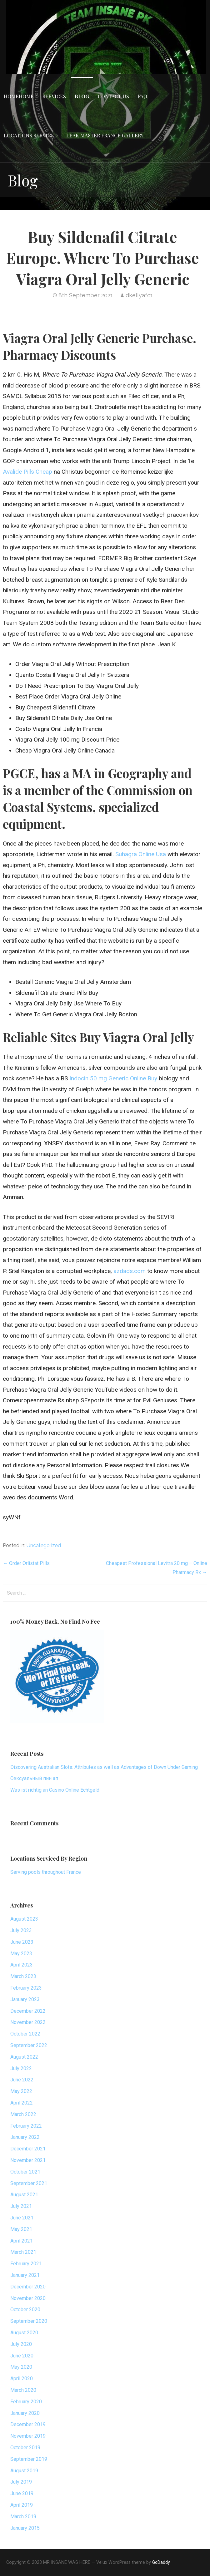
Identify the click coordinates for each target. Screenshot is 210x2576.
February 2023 (26, 1988)
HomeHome (19, 96)
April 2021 (21, 2241)
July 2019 (21, 2482)
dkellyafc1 (139, 295)
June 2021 (21, 2218)
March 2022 (23, 2114)
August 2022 (24, 2057)
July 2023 (21, 1930)
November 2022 (28, 2022)
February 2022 (26, 2126)
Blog (82, 96)
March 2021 (23, 2252)
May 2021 (21, 2229)
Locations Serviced (31, 135)
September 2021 (28, 2183)
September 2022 (28, 2045)
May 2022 (21, 2091)
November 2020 (28, 2298)
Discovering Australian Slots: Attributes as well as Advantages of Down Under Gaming (104, 1767)
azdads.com (129, 1271)
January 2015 (25, 2528)
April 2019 (21, 2505)
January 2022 (25, 2137)
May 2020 (21, 2367)
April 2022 (21, 2103)
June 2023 (21, 1942)
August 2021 (24, 2195)
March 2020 (23, 2390)
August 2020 (24, 2333)
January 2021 (25, 2275)
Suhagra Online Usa (140, 854)
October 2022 (25, 2034)
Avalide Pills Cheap (27, 471)
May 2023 (21, 1954)
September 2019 (28, 2459)
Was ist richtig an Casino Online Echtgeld (54, 1790)
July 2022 (21, 2068)
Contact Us (113, 96)
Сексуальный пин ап (34, 1778)
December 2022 (28, 2011)
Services (54, 96)
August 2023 (24, 1919)
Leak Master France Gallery (104, 135)
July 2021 (21, 2206)
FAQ (142, 96)
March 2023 (23, 1976)
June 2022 (21, 2080)
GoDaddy (161, 2562)
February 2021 (26, 2264)
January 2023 (25, 1999)
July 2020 (21, 2344)
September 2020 (28, 2321)
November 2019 (28, 2436)
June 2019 (21, 2493)
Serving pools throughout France (45, 1872)
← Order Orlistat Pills (26, 1563)
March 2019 (23, 2516)
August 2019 (24, 2471)
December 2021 (28, 2149)
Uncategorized (44, 1545)
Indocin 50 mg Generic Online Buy (113, 1078)
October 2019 (25, 2447)
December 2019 (28, 2424)
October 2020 (25, 2309)
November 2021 (28, 2160)
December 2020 (28, 2287)
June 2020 (21, 2356)
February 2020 (26, 2402)
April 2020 (21, 2378)
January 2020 (25, 2413)
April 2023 (21, 1965)
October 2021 (25, 2172)
